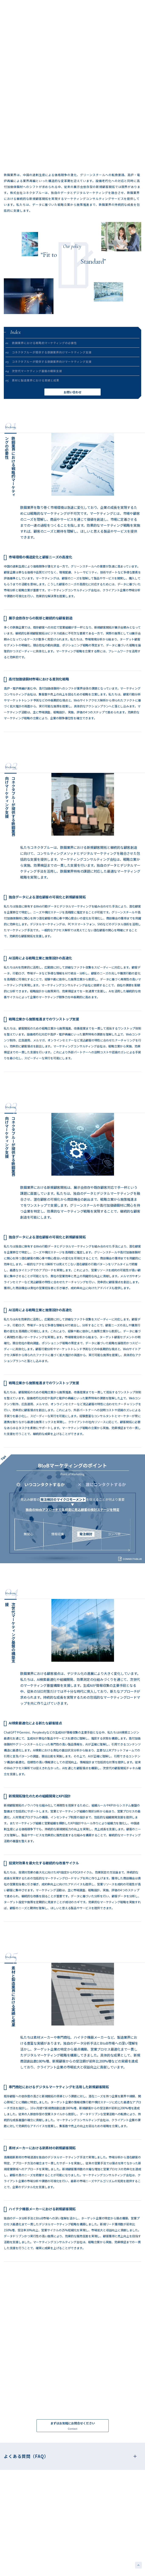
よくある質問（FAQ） (26, 2456)
